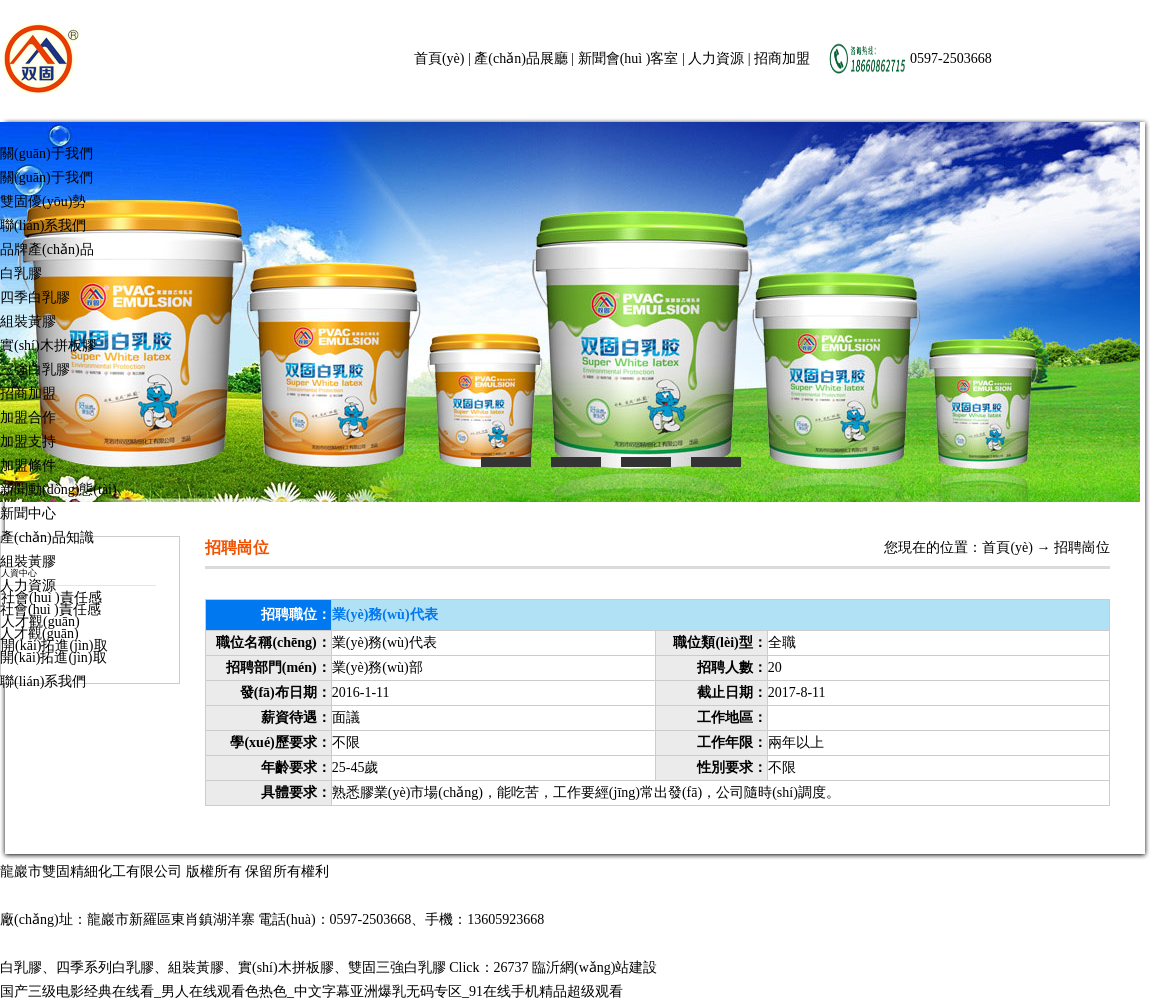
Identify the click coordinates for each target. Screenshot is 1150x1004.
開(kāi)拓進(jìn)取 (53, 657)
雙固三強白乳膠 (397, 967)
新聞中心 (28, 513)
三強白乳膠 (35, 369)
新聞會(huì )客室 (628, 58)
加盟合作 (28, 417)
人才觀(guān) (39, 633)
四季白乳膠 (35, 297)
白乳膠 (21, 273)
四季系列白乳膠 (105, 967)
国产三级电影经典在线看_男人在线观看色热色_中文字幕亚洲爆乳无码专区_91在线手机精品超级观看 (311, 991)
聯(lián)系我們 (43, 225)
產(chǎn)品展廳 (521, 58)
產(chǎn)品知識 (47, 537)
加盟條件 (28, 465)
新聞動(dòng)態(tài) (58, 489)
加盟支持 (28, 441)
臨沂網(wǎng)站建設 (594, 967)
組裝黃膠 (28, 321)
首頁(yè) (439, 58)
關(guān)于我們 (46, 153)
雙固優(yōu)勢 (43, 201)
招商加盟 (782, 58)
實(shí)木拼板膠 (48, 345)
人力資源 (716, 58)
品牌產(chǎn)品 (47, 249)
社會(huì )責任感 (50, 609)
